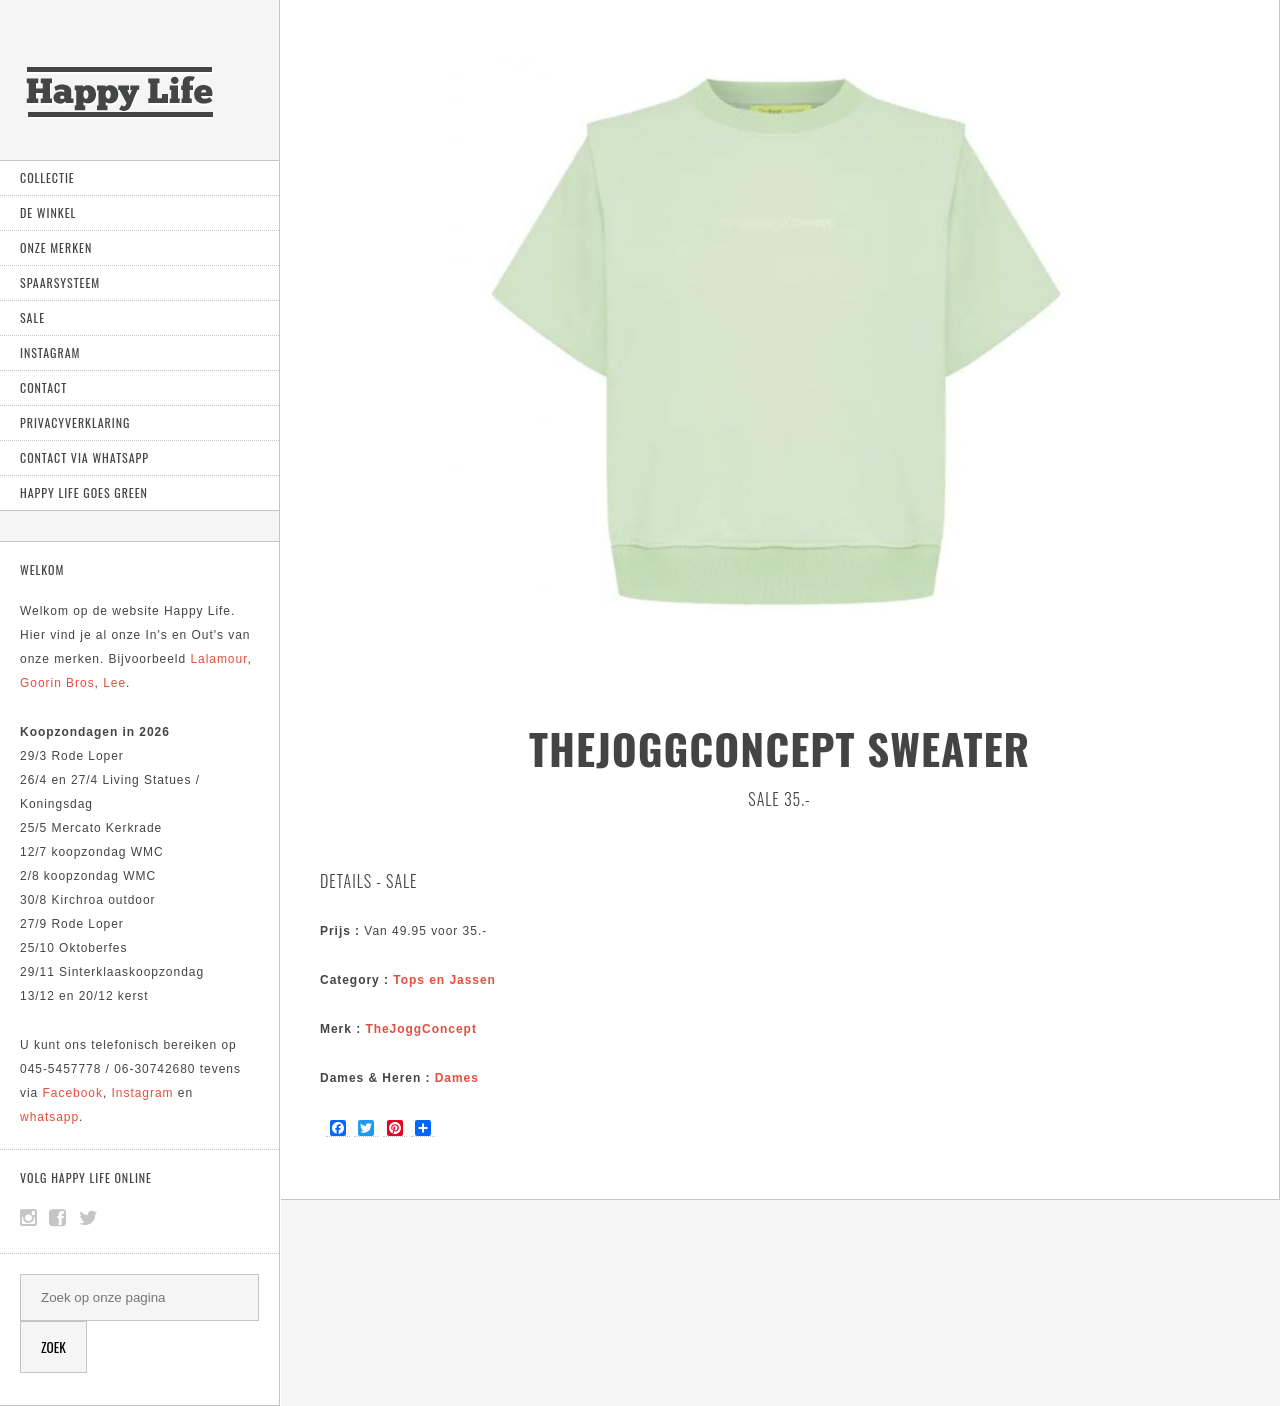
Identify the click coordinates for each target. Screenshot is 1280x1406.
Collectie (47, 177)
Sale (32, 317)
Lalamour (218, 659)
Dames (457, 1078)
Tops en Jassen (444, 980)
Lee (114, 683)
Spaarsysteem (60, 282)
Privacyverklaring (75, 422)
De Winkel (48, 212)
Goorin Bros (57, 683)
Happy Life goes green (84, 492)
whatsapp (49, 1117)
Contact (43, 387)
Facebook (73, 1093)
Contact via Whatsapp (84, 457)
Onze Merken (56, 247)
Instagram (50, 352)
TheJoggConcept (420, 1029)
